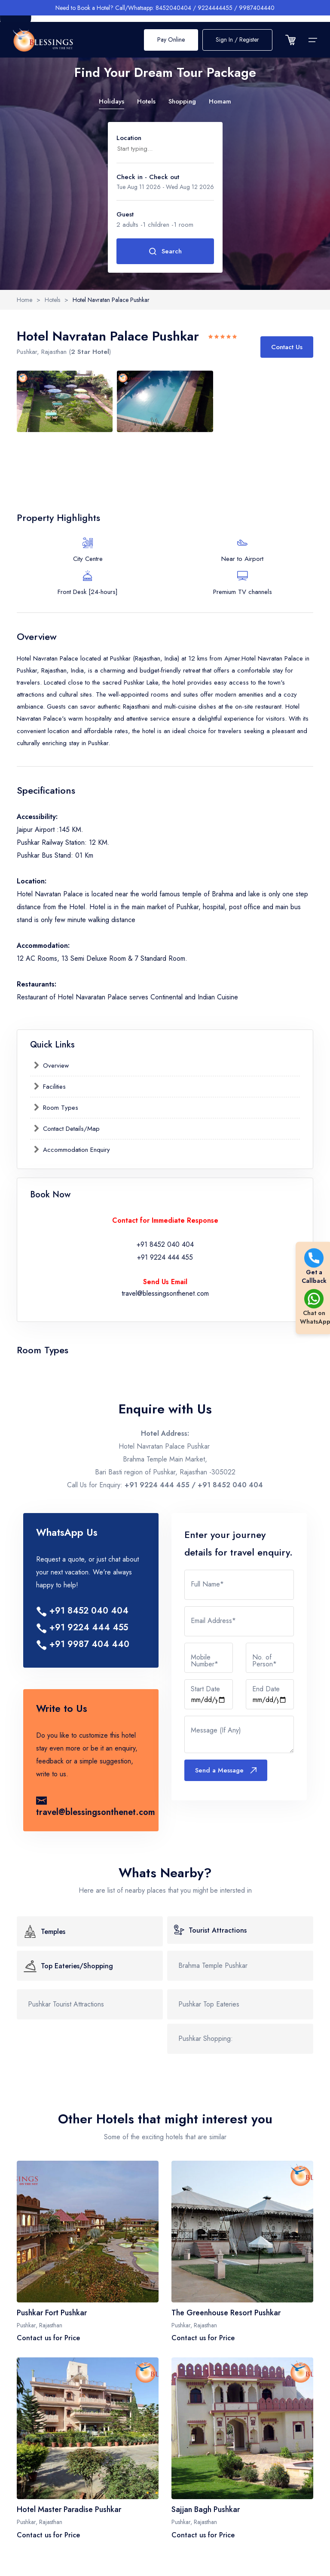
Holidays (111, 101)
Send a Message (226, 1770)
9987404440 (257, 7)
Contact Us (286, 347)
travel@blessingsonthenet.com (165, 1293)
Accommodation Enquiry (75, 1150)
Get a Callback (314, 1266)
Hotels (146, 101)
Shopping (182, 101)
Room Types (59, 1107)
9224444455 (215, 7)
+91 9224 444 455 (165, 1257)
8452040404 (173, 7)
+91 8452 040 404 (165, 1244)
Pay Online (171, 34)
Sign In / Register (237, 34)
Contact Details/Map (70, 1129)
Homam (220, 101)
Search (165, 251)
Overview (55, 1065)
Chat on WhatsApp (314, 1307)
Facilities (53, 1086)
